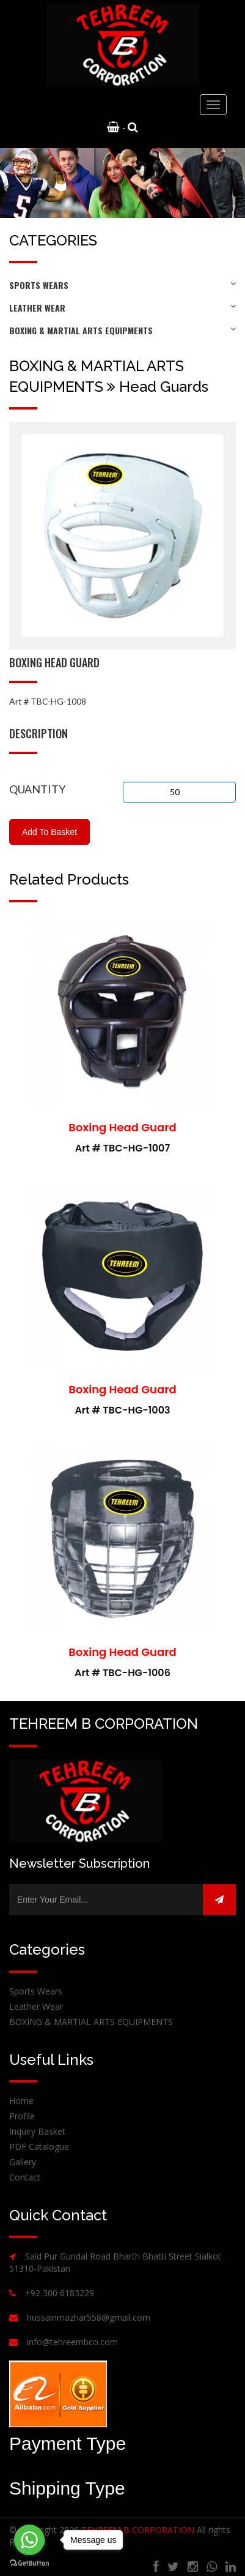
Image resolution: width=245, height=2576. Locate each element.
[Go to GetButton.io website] (29, 2563)
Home (21, 2100)
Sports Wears (122, 285)
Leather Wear (122, 307)
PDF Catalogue (39, 2146)
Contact (24, 2177)
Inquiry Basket (37, 2131)
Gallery (22, 2162)
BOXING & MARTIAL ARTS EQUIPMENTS (122, 330)
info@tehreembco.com (72, 2342)
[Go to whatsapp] (29, 2540)
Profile (22, 2116)
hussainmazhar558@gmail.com (88, 2317)
